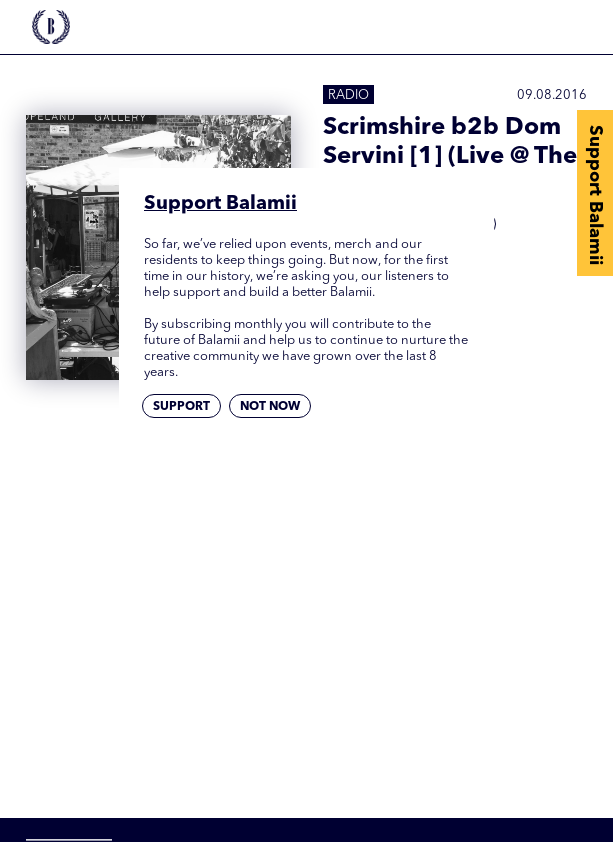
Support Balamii (595, 195)
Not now (270, 407)
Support (181, 407)
